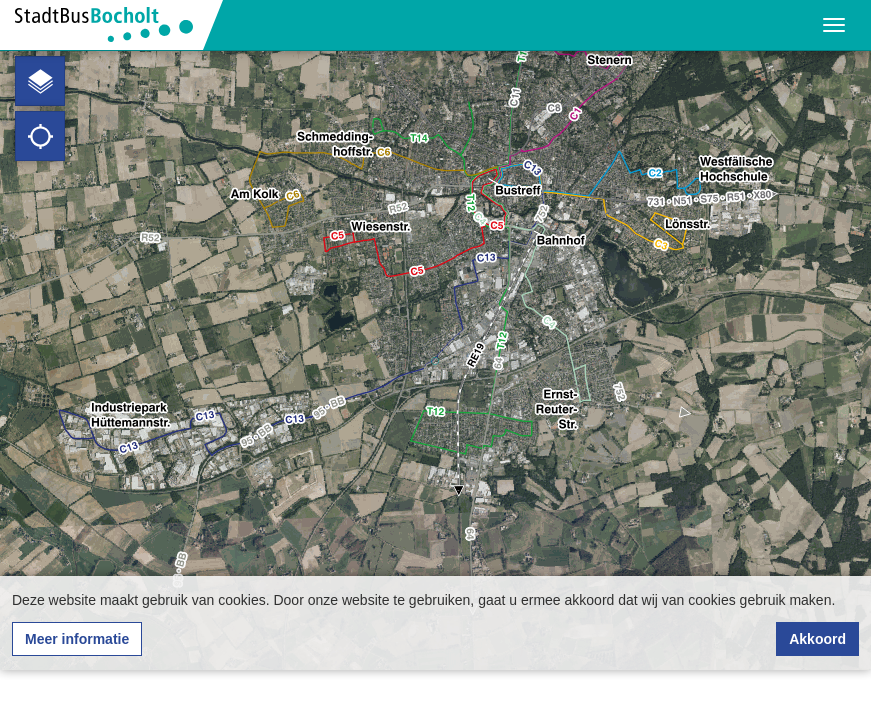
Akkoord (817, 639)
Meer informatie (77, 639)
